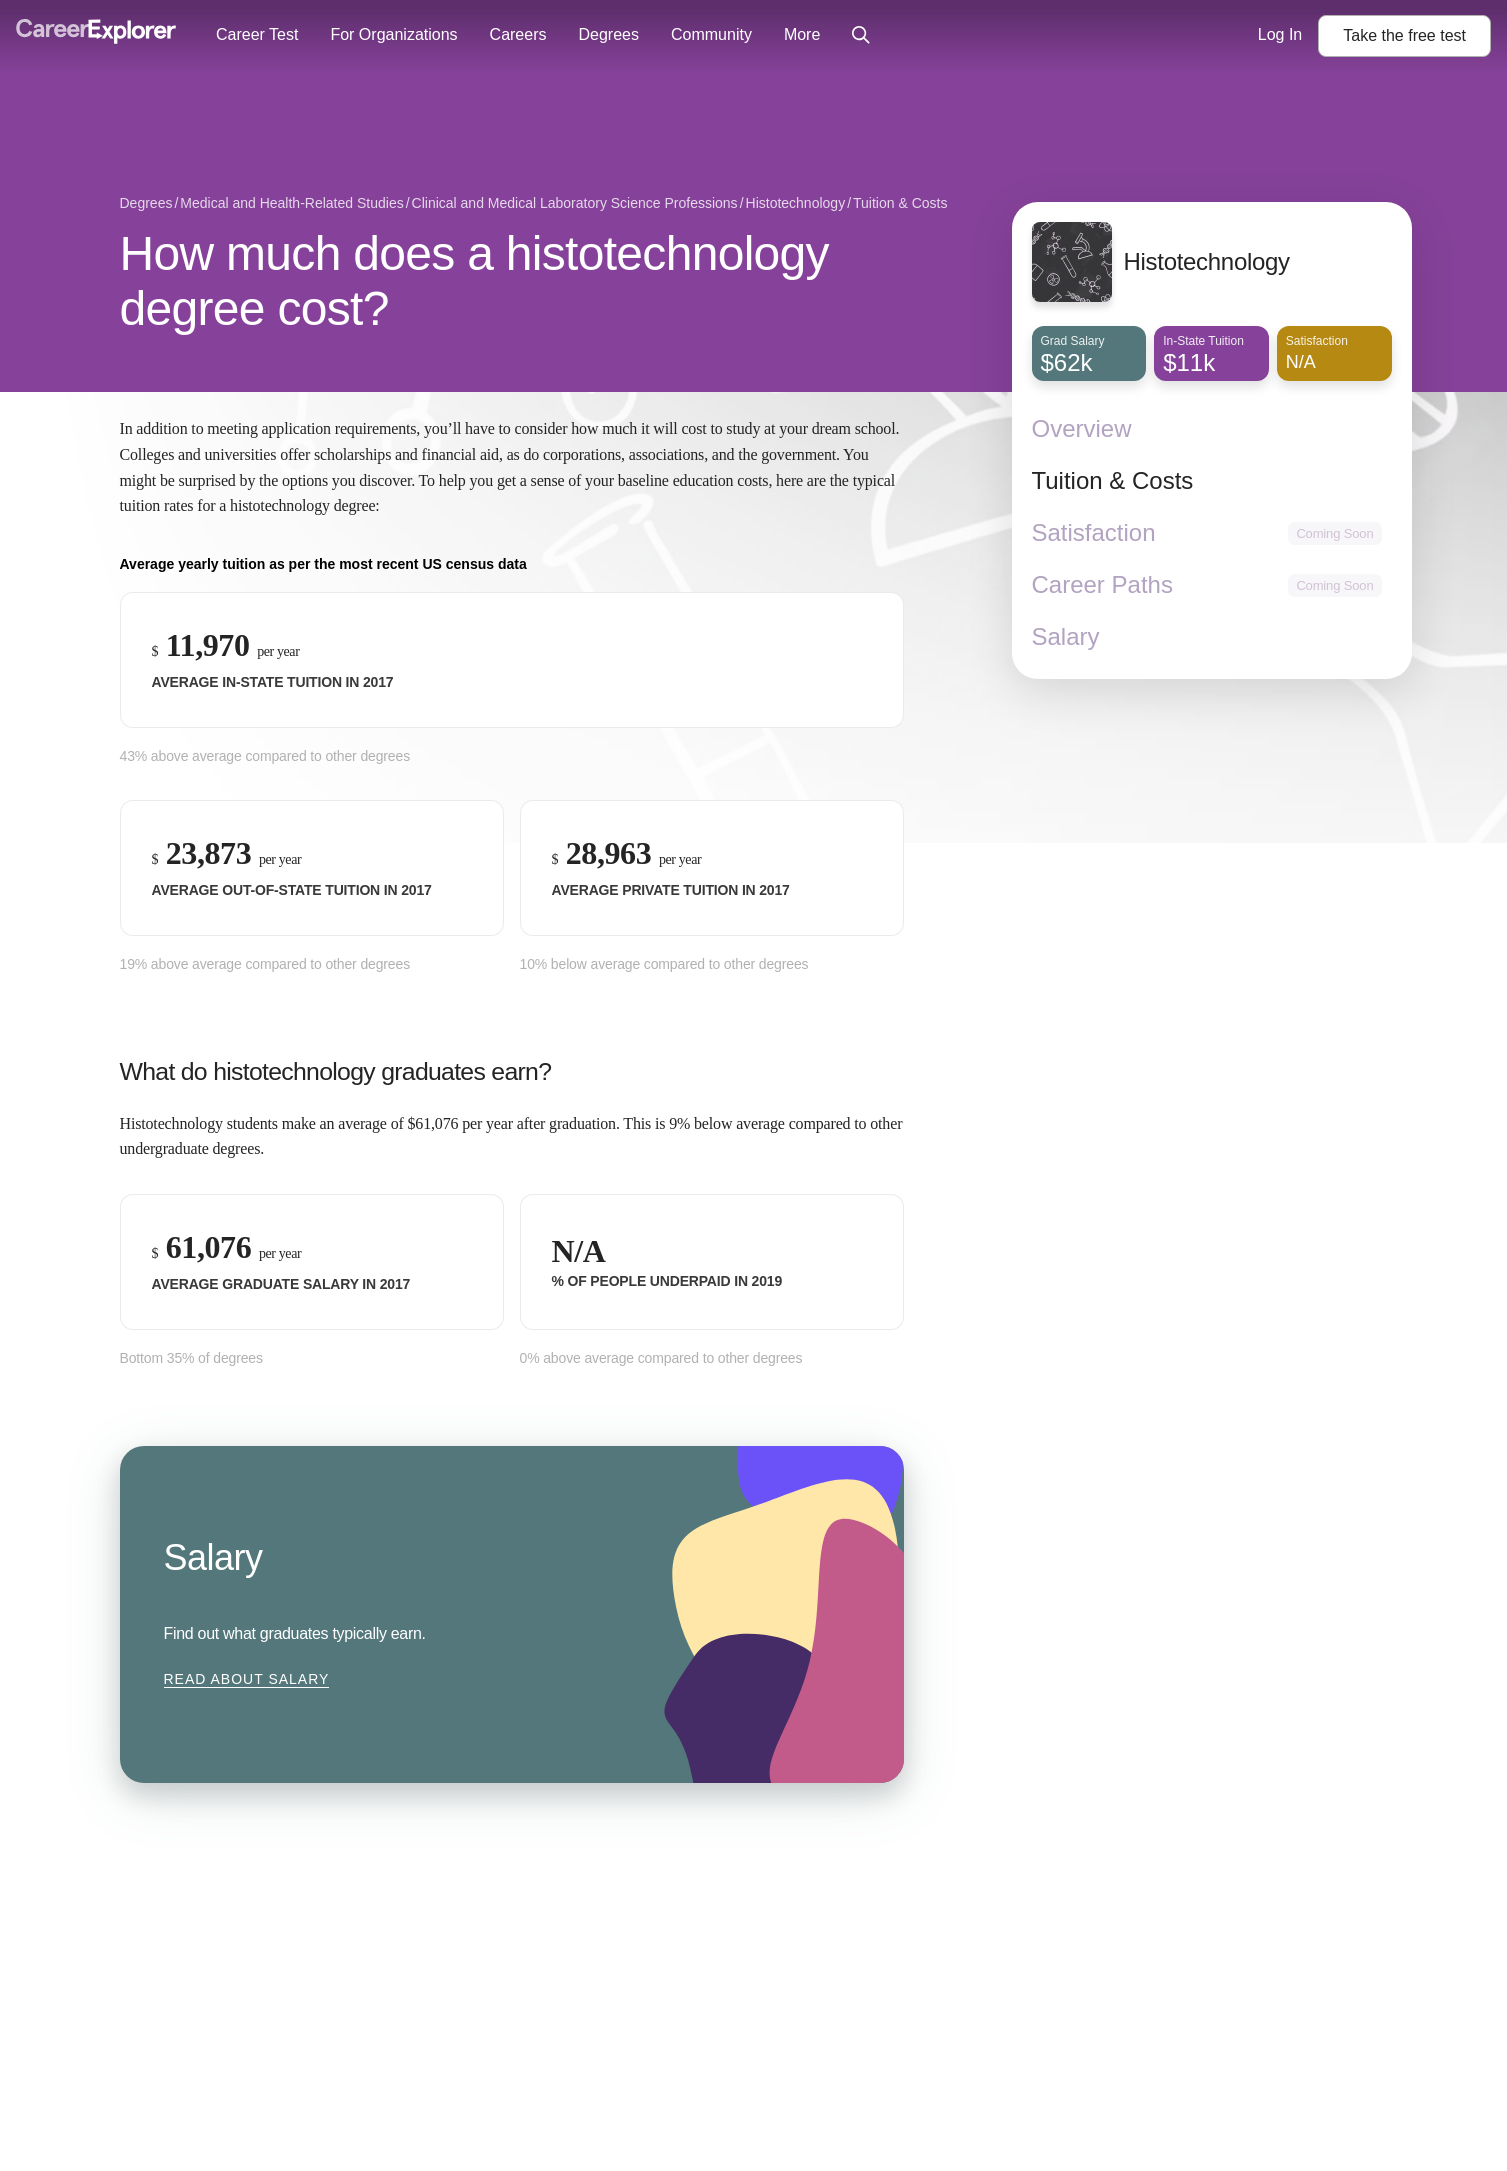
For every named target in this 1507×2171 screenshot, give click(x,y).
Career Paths (1102, 584)
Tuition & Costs (1113, 480)
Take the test (1404, 35)
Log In (1280, 34)
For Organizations (393, 34)
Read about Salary (247, 1679)
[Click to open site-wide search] (861, 36)
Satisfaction (1094, 532)
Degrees (608, 34)
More (802, 34)
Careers (518, 34)
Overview (1082, 428)
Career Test (257, 34)
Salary (1066, 636)
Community (711, 34)
